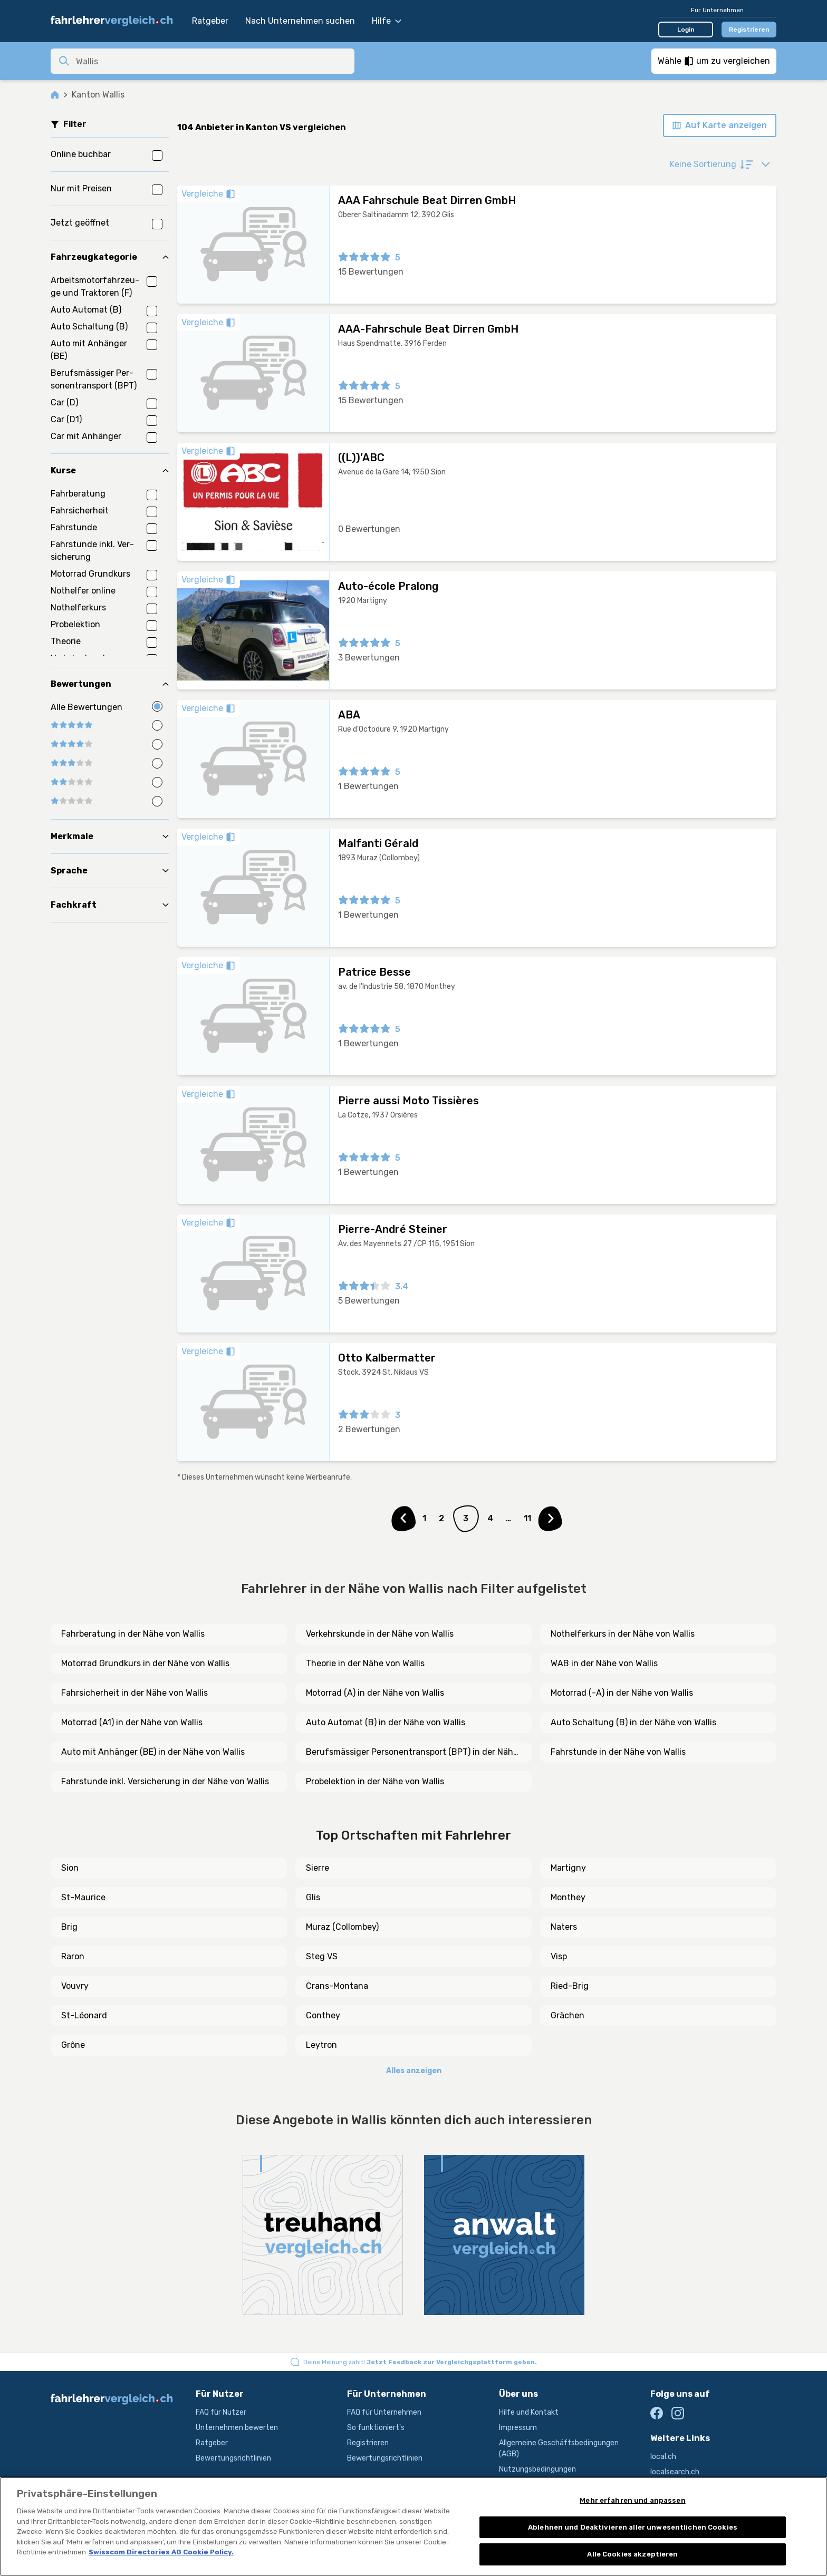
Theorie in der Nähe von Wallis (365, 1663)
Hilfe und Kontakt (529, 2412)
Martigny (568, 1868)
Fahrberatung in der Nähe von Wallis (133, 1634)
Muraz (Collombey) (342, 1927)
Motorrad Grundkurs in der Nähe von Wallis (145, 1663)
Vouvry (75, 1986)
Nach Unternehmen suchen (300, 21)
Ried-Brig (570, 1986)
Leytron (321, 2045)
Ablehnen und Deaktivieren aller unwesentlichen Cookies (632, 2527)
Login (686, 29)
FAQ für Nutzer (221, 2412)
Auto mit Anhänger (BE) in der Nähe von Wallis (153, 1752)
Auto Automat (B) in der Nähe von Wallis (385, 1722)
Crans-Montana (337, 1986)
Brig (69, 1927)
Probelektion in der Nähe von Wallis (375, 1781)
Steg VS (322, 1956)
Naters (564, 1927)
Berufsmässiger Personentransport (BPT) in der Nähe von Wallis (412, 1752)
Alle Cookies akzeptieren (632, 2554)
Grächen (567, 2015)
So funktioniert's (376, 2427)
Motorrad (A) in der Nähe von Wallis (375, 1693)
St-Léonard (84, 2015)
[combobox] (212, 61)
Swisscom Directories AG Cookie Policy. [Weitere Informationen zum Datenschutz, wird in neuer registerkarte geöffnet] (161, 2552)
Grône (73, 2045)
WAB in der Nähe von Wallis (604, 1663)
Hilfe (386, 21)
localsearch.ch (674, 2471)
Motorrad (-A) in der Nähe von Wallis (622, 1693)
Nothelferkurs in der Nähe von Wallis (623, 1634)
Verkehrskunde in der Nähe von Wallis (380, 1634)
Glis (313, 1897)
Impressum (518, 2427)
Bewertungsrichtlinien (233, 2458)
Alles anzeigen (413, 2070)
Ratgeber (210, 21)
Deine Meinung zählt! (420, 2362)
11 (527, 1518)
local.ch (663, 2456)
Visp (559, 1956)
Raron (72, 1956)
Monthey (568, 1897)
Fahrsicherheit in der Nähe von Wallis (134, 1693)
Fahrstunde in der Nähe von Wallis (618, 1752)
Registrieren (749, 29)
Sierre (317, 1868)
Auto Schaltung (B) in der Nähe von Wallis (633, 1722)
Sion (70, 1868)
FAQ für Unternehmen (384, 2412)
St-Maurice (83, 1897)
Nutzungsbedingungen (537, 2469)
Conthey (323, 2015)
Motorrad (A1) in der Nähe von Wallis (132, 1722)
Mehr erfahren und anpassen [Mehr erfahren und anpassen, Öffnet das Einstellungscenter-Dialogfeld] (632, 2500)
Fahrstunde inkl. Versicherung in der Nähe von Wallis (165, 1781)
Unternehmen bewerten (237, 2427)
